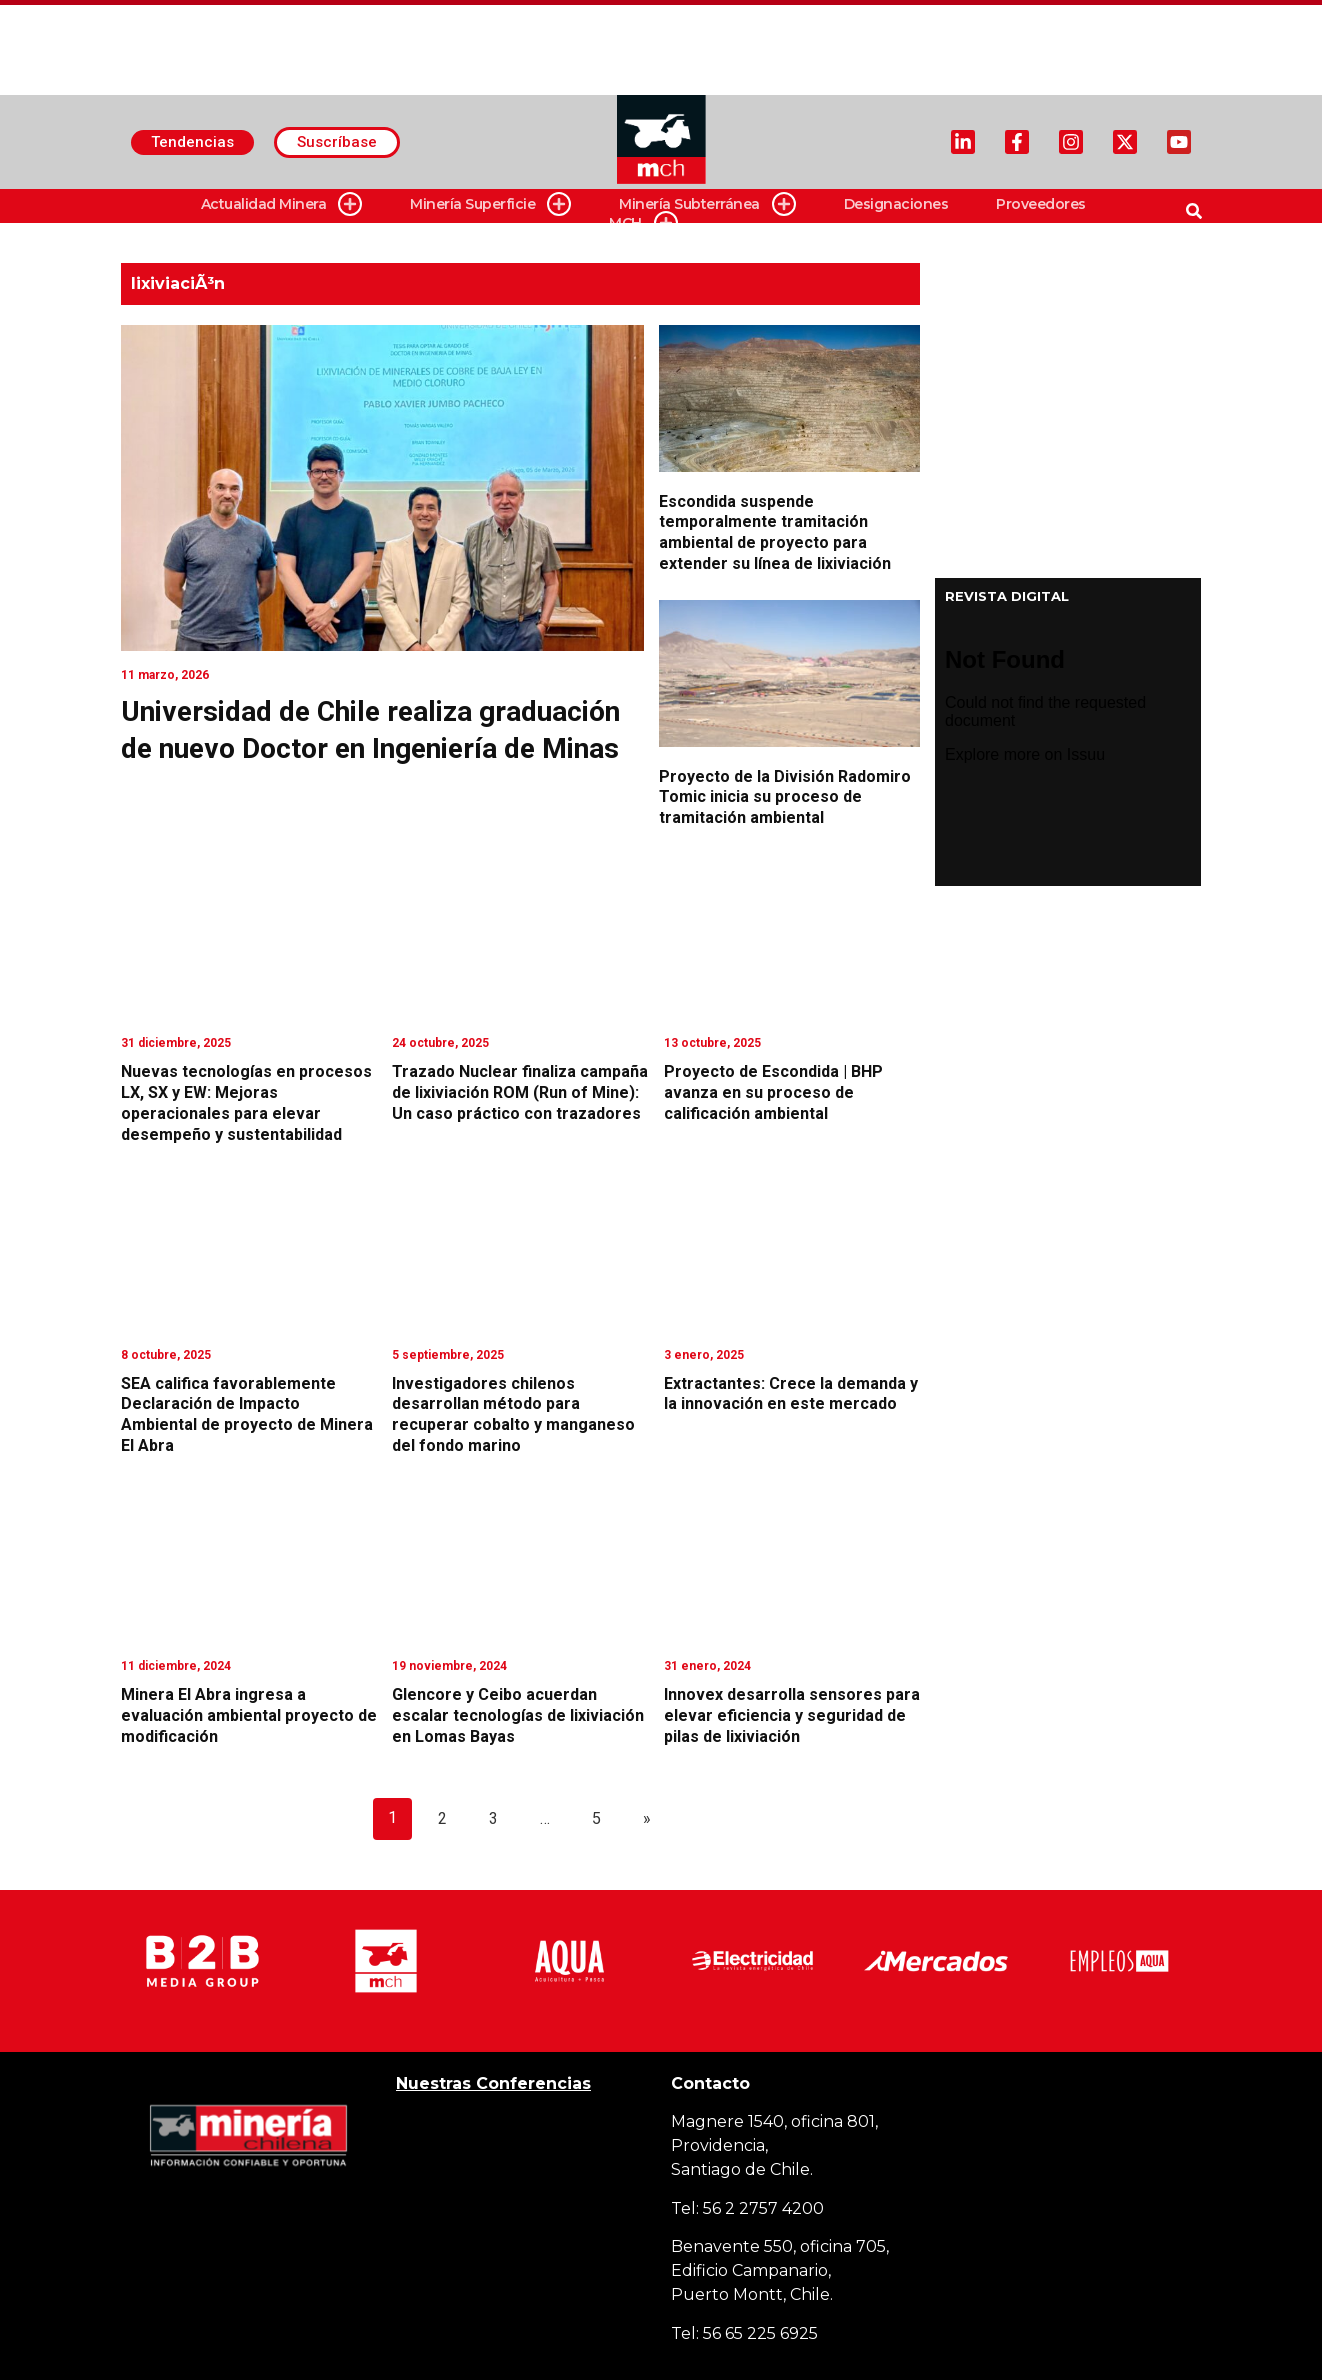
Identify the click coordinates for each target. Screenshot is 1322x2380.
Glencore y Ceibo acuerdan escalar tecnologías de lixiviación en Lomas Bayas (518, 1715)
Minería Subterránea (707, 204)
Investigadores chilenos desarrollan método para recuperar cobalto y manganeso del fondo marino (513, 1414)
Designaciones (896, 204)
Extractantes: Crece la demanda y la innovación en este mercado (791, 1394)
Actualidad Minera (282, 204)
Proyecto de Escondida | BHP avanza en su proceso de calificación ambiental (773, 1092)
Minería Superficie (490, 204)
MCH (643, 223)
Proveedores (1041, 204)
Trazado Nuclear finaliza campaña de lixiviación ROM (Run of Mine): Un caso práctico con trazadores (520, 1092)
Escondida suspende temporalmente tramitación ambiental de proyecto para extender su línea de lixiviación (775, 532)
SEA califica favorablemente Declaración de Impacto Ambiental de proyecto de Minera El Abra (247, 1414)
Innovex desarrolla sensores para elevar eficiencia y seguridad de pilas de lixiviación (792, 1715)
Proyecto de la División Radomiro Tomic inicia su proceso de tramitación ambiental (785, 797)
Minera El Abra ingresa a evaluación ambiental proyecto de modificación (249, 1715)
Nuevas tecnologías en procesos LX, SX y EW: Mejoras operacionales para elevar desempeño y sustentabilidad (246, 1102)
